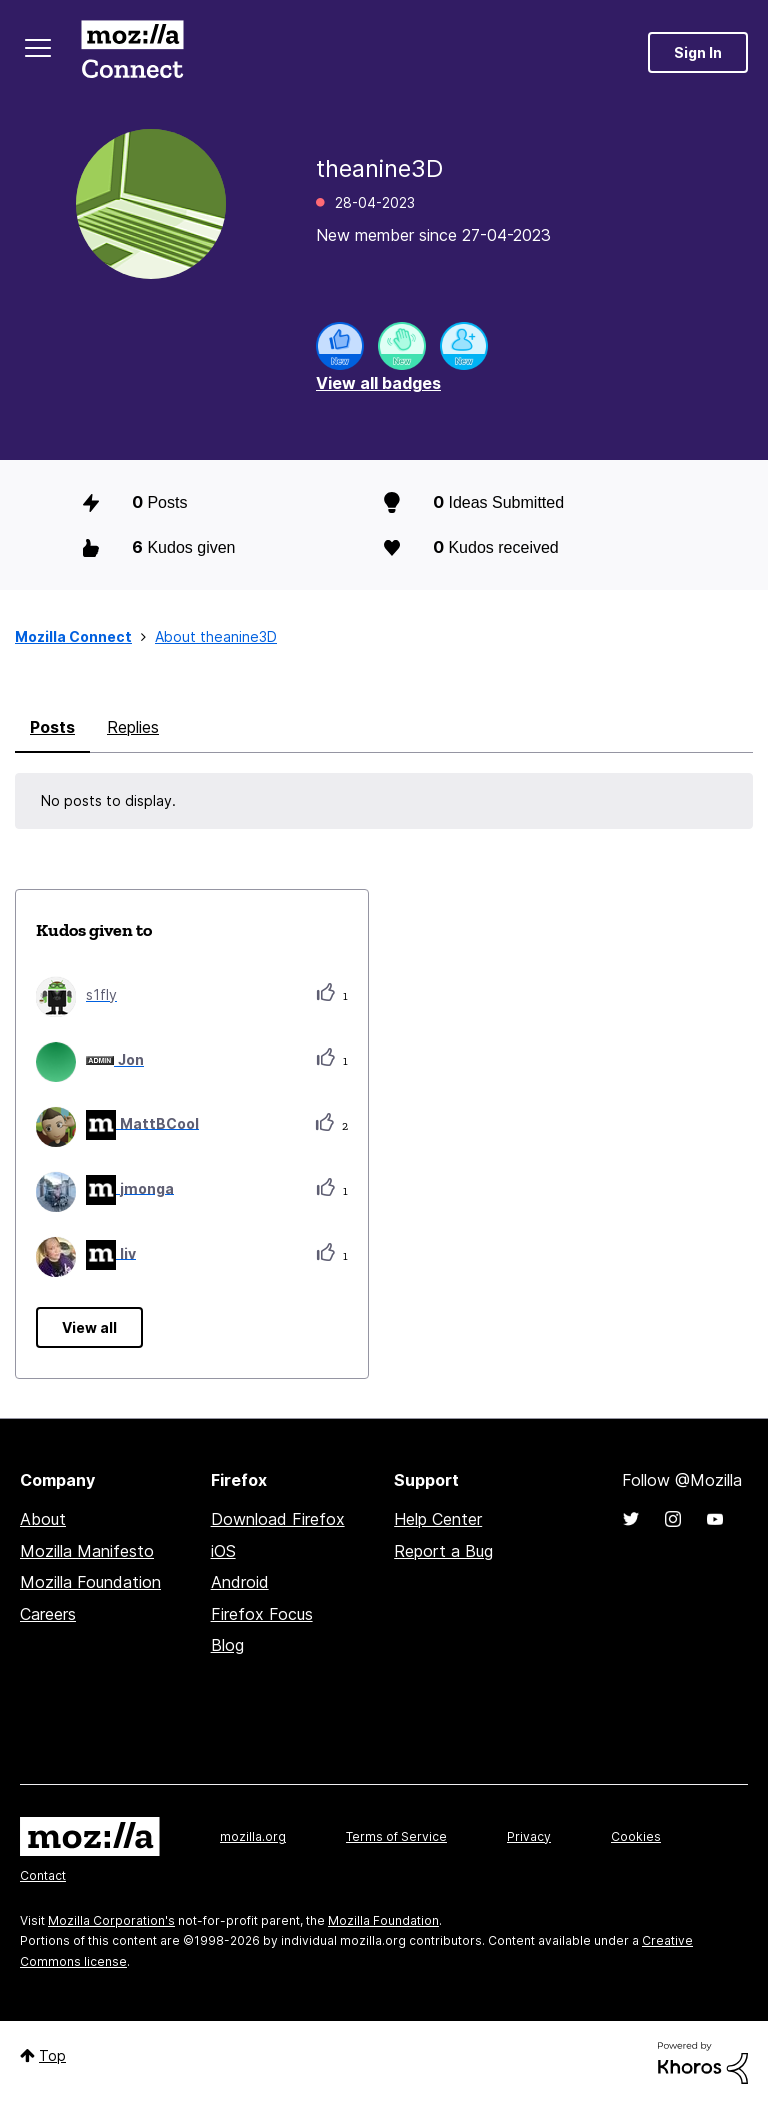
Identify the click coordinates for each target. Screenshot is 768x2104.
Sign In (698, 52)
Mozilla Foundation (90, 1582)
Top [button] (52, 2055)
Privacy (529, 1836)
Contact (43, 1875)
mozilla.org (253, 1836)
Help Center (438, 1519)
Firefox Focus (262, 1614)
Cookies (636, 1836)
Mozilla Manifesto (87, 1551)
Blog (227, 1645)
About (43, 1519)
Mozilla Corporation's (111, 1920)
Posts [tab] (52, 727)
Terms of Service (396, 1836)
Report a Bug (443, 1551)
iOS (223, 1551)
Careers (48, 1614)
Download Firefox (278, 1519)
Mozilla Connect (132, 52)
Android (240, 1582)
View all (89, 1327)
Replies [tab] (133, 727)
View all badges (378, 383)
